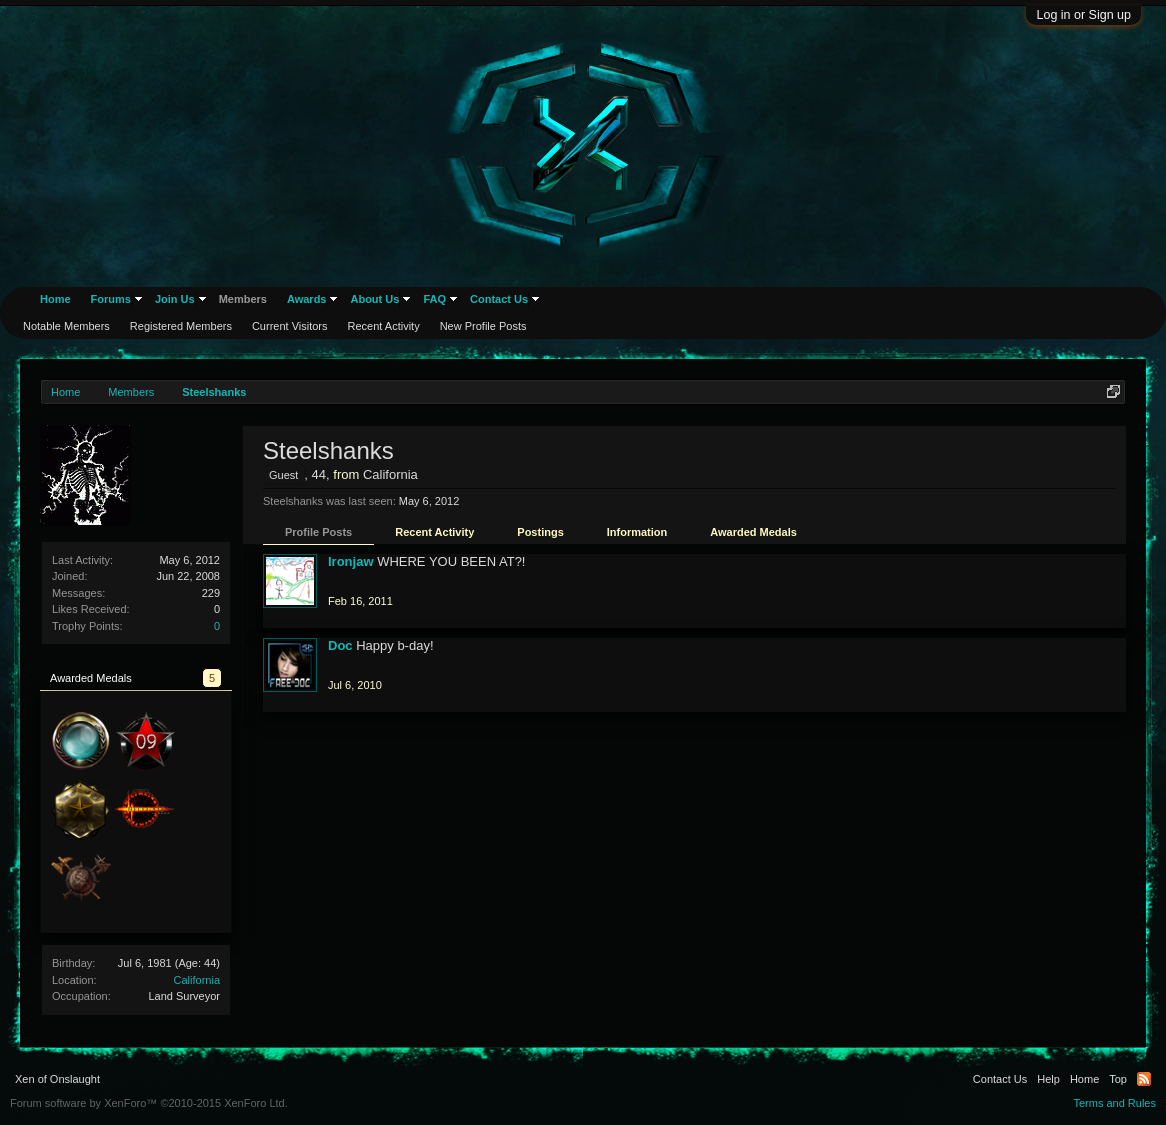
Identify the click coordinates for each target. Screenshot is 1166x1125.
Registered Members (181, 326)
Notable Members (66, 326)
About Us (374, 299)
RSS (1144, 1079)
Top (1118, 1079)
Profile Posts (318, 532)
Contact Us (499, 299)
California (197, 980)
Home (55, 299)
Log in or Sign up (1083, 15)
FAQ (434, 299)
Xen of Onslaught (57, 1079)
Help (1048, 1079)
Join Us (175, 299)
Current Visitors (290, 326)
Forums (111, 299)
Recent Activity (434, 532)
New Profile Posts (483, 326)
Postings (540, 532)
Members (243, 299)
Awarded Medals (753, 532)
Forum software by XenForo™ (149, 1103)
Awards (307, 299)
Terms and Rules (1114, 1103)
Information (637, 532)
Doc (340, 645)
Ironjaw (351, 561)
